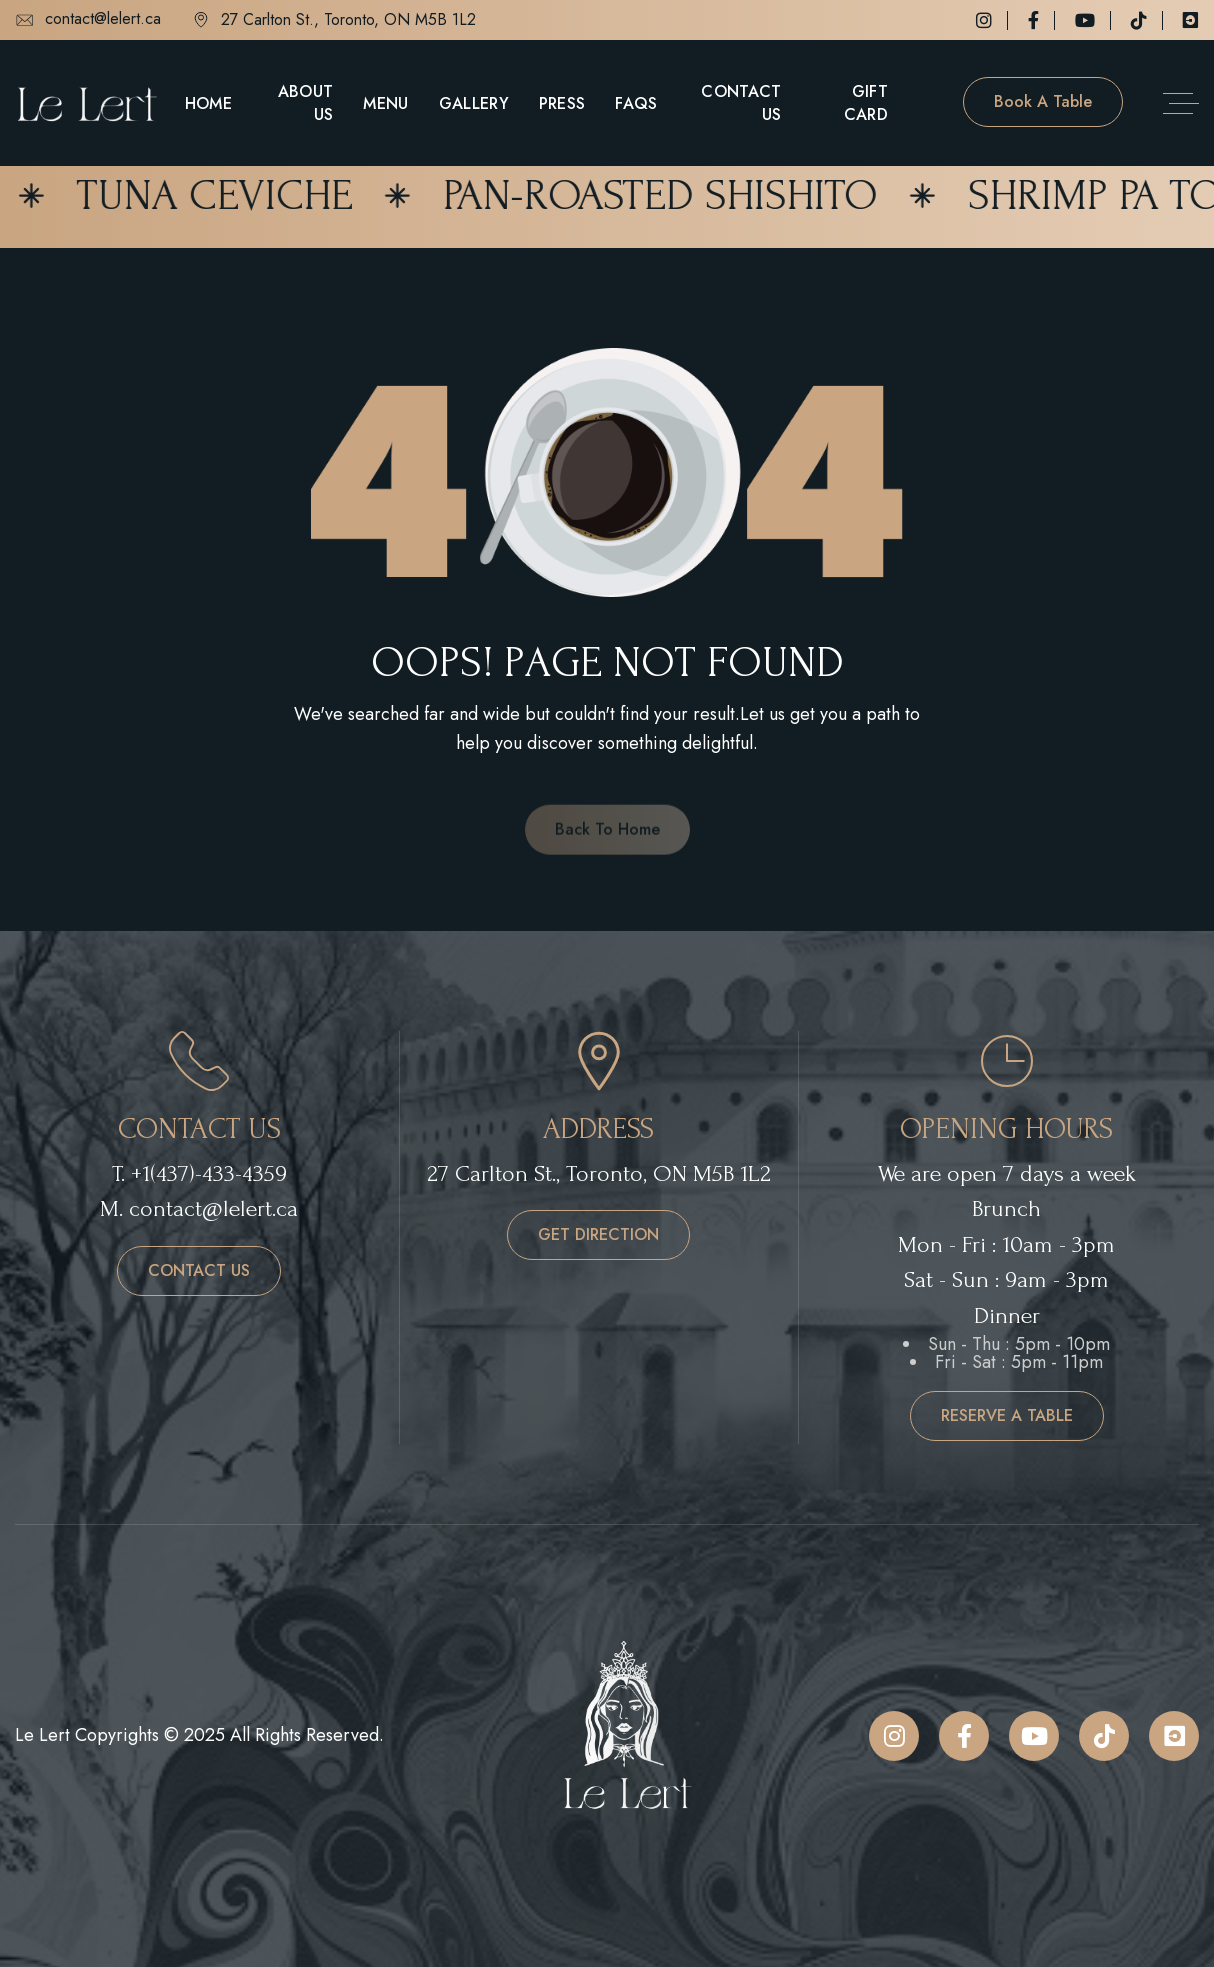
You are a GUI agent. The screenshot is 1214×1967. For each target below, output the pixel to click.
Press (562, 103)
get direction (598, 1234)
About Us (306, 103)
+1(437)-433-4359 (209, 1173)
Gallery (474, 103)
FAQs (636, 103)
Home (208, 103)
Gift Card (866, 103)
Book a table (1043, 101)
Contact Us (741, 103)
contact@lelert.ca (88, 20)
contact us (199, 1270)
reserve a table (1007, 1415)
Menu (385, 103)
